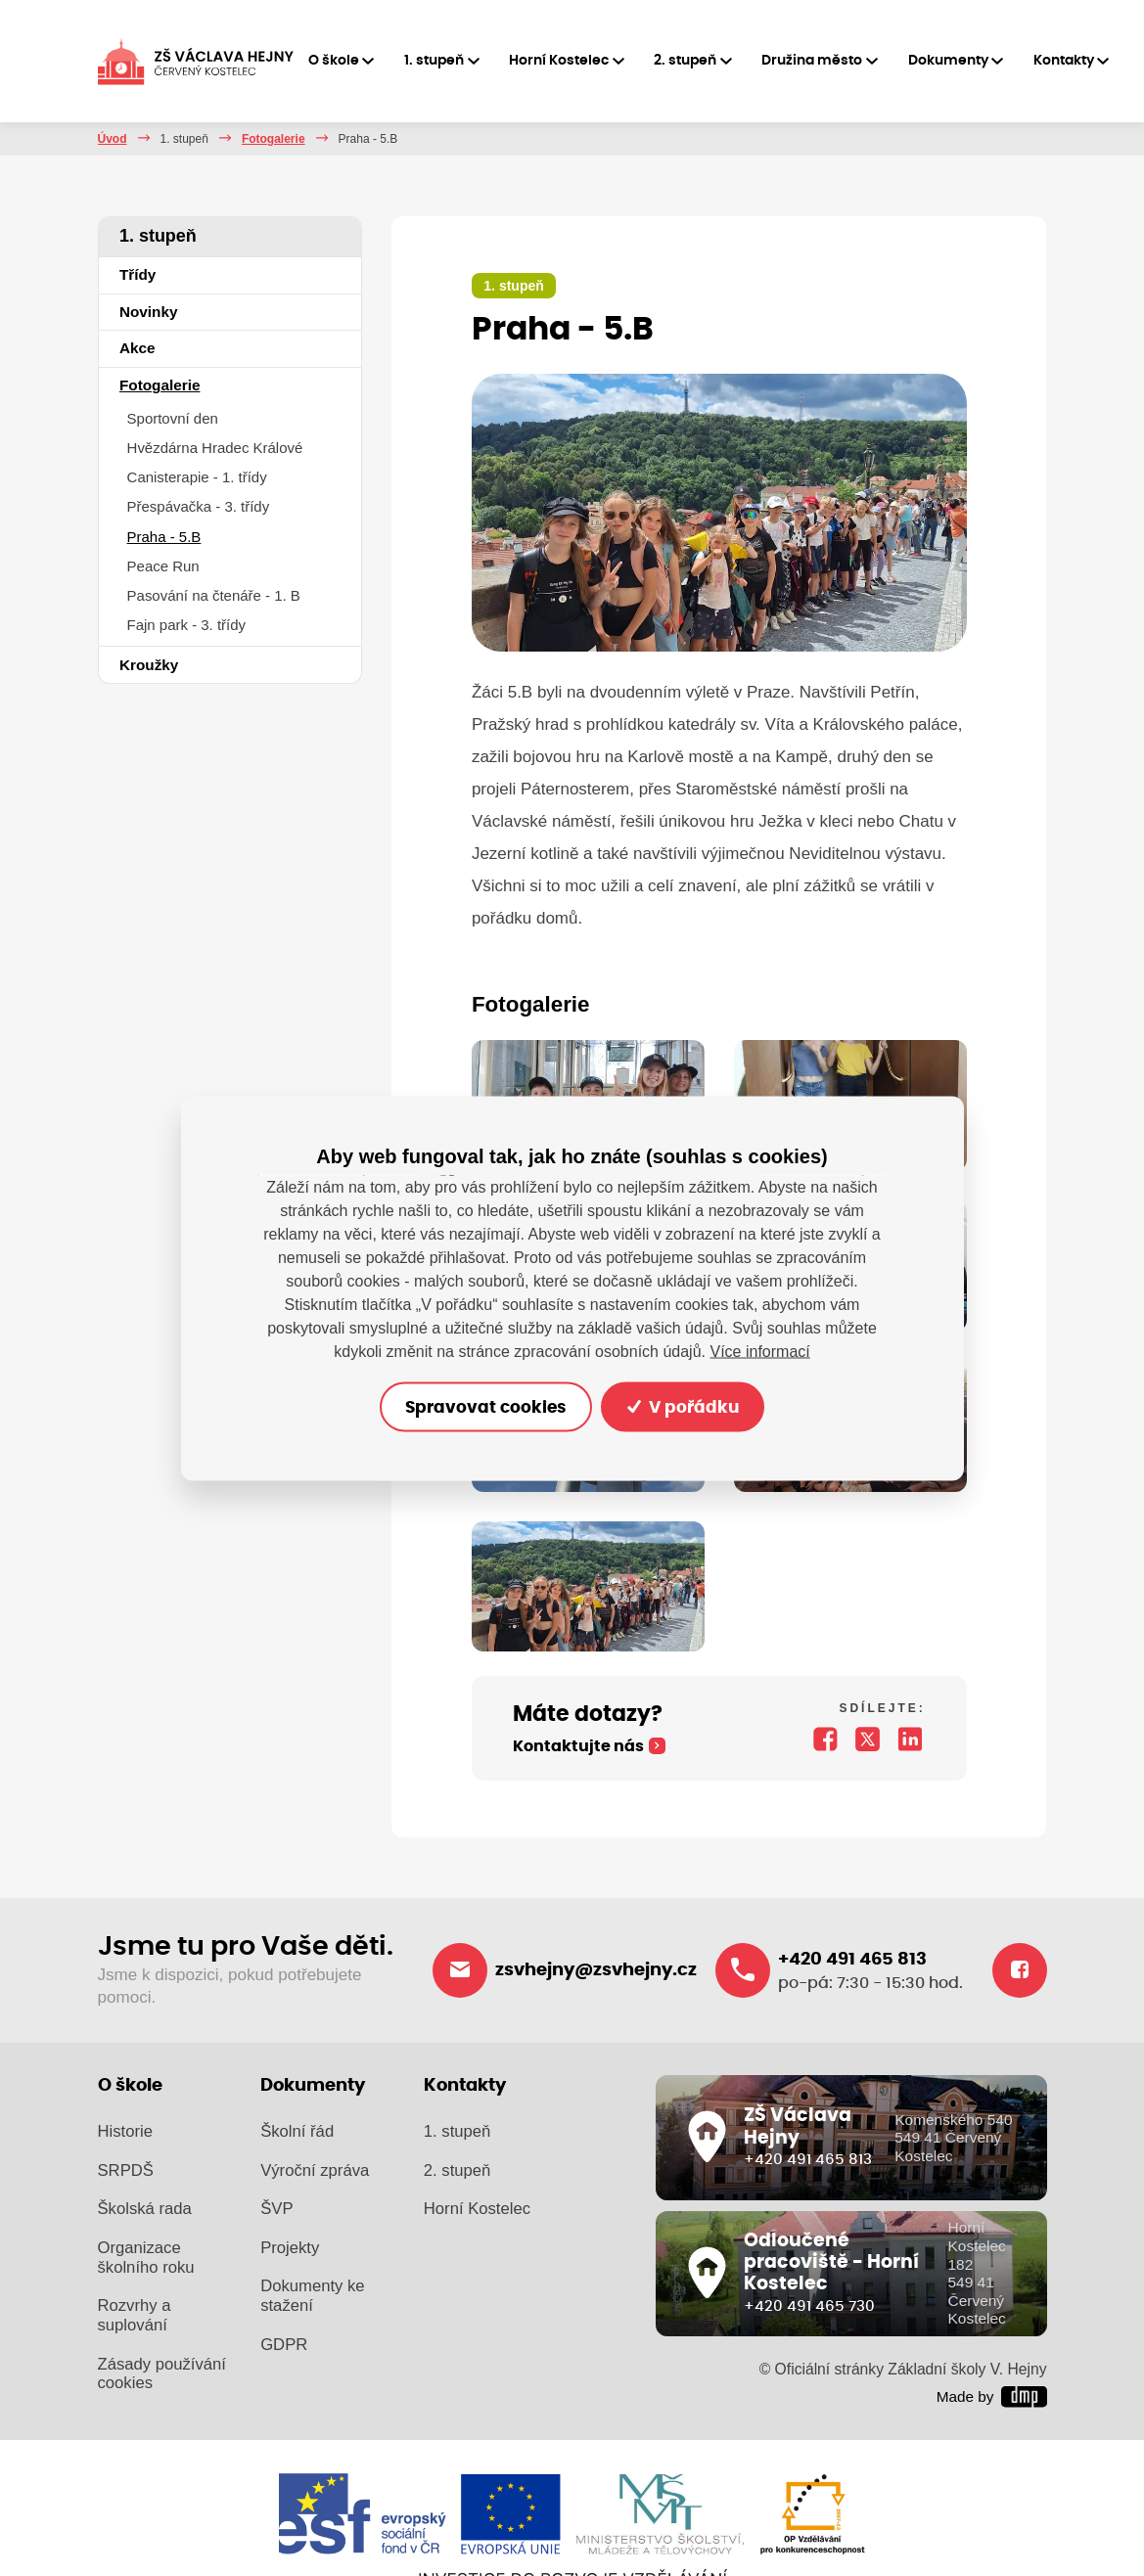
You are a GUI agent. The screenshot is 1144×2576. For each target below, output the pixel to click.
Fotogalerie (273, 139)
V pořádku (682, 1406)
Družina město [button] (811, 61)
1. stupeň (184, 139)
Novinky (148, 311)
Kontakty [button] (1063, 61)
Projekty (289, 2247)
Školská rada (145, 2208)
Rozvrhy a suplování (134, 2315)
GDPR (283, 2344)
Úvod (112, 139)
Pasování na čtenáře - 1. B (213, 595)
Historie (125, 2131)
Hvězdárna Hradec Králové (215, 447)
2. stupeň (457, 2170)
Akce (137, 347)
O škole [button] (333, 61)
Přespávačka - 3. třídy (198, 506)
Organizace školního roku (146, 2257)
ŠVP (276, 2208)
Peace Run (163, 566)
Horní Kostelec (477, 2208)
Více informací (759, 1350)
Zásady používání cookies (162, 2374)
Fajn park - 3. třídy (186, 624)
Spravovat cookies (485, 1406)
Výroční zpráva (314, 2170)
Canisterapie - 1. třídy (197, 477)
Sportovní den (172, 418)
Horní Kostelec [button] (559, 61)
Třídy (137, 274)
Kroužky (148, 664)
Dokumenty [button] (948, 61)
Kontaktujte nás (578, 1746)
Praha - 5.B (164, 536)
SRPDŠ (126, 2170)
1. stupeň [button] (434, 61)
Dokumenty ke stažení (312, 2296)
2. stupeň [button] (685, 61)
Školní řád (297, 2131)
